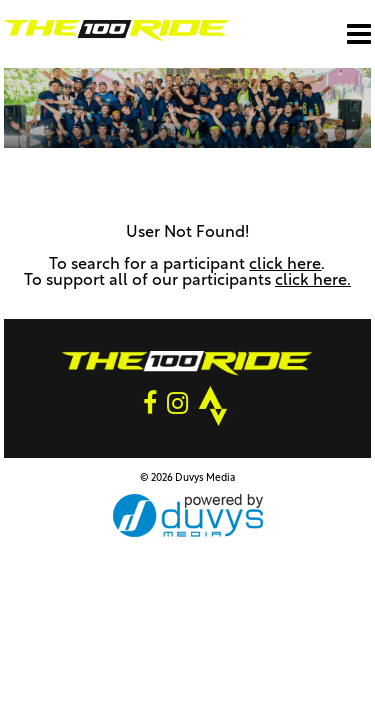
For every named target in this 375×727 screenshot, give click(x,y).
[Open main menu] (359, 34)
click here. (313, 281)
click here (285, 265)
